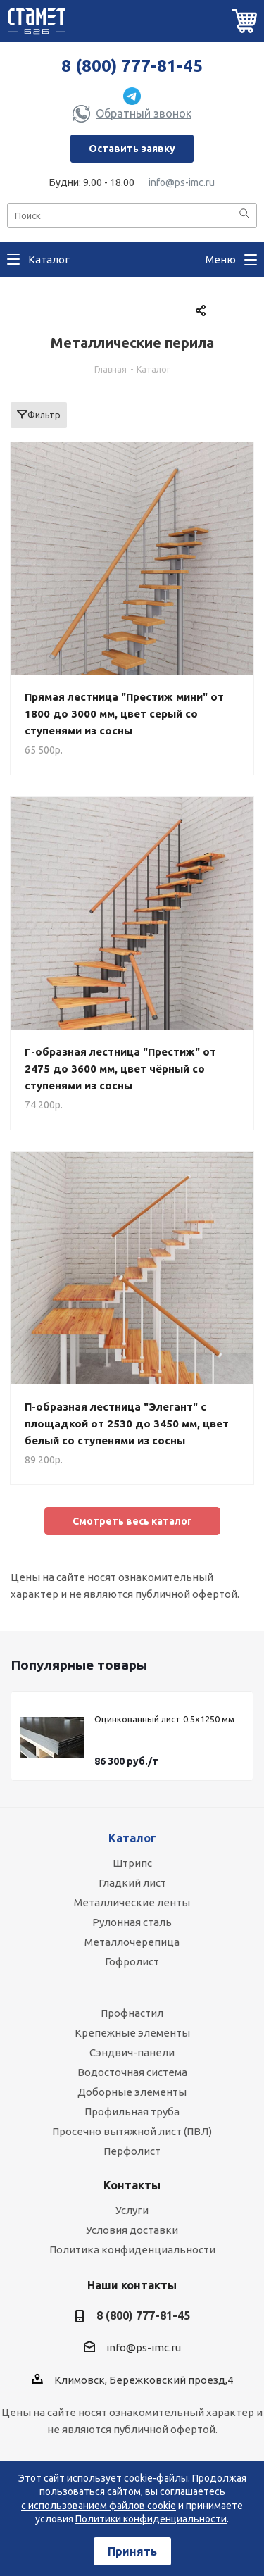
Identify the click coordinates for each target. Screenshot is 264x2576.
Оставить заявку (132, 148)
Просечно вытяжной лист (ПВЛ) (132, 2131)
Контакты (132, 2185)
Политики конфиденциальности (151, 2519)
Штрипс (132, 1863)
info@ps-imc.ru (182, 182)
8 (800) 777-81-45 (132, 65)
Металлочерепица (132, 1942)
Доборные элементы (132, 2092)
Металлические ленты (132, 1902)
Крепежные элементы (132, 2033)
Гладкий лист (132, 1883)
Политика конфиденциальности (132, 2250)
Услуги (132, 2210)
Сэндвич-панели (132, 2052)
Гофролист (132, 1962)
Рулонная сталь (132, 1922)
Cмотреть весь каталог (132, 1521)
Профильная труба (132, 2112)
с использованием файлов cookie (98, 2505)
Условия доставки (132, 2230)
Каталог (132, 1838)
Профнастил (132, 2013)
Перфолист (132, 2151)
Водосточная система (132, 2072)
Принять (132, 2551)
